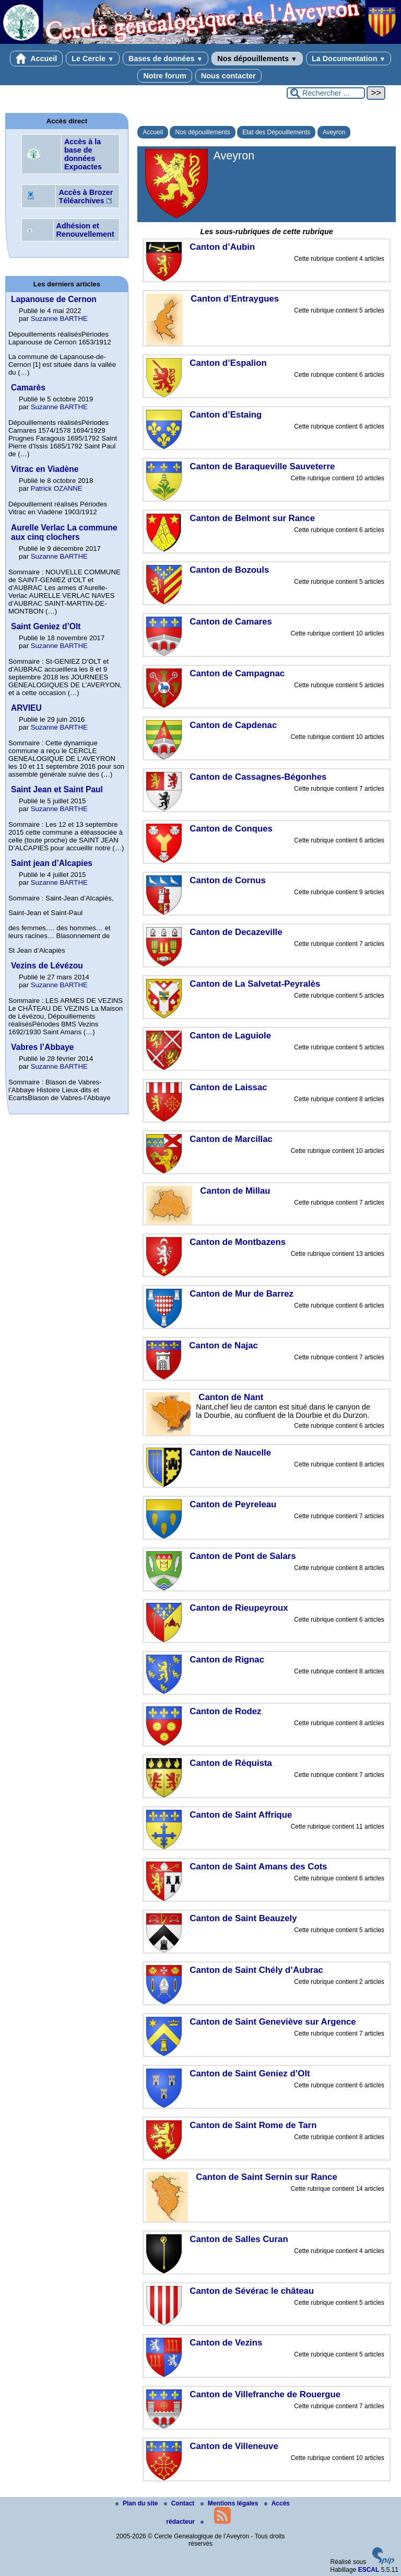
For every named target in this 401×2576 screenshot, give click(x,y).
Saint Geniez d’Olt (45, 626)
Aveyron (334, 132)
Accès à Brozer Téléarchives (85, 196)
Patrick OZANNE (56, 488)
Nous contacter (228, 76)
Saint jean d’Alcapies (51, 863)
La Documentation (348, 58)
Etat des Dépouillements (276, 132)
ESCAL (369, 2569)
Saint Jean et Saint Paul (57, 789)
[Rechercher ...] (326, 93)
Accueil (36, 58)
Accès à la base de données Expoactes (83, 154)
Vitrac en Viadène (44, 469)
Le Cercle (93, 58)
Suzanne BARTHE (59, 318)
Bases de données (165, 58)
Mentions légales (230, 2503)
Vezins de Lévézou (47, 965)
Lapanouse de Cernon (54, 299)
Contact (180, 2503)
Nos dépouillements (257, 58)
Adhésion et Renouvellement (85, 230)
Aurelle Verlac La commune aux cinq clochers (64, 532)
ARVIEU (26, 707)
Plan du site (137, 2503)
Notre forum (164, 76)
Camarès (28, 387)
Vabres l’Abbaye (42, 1047)
